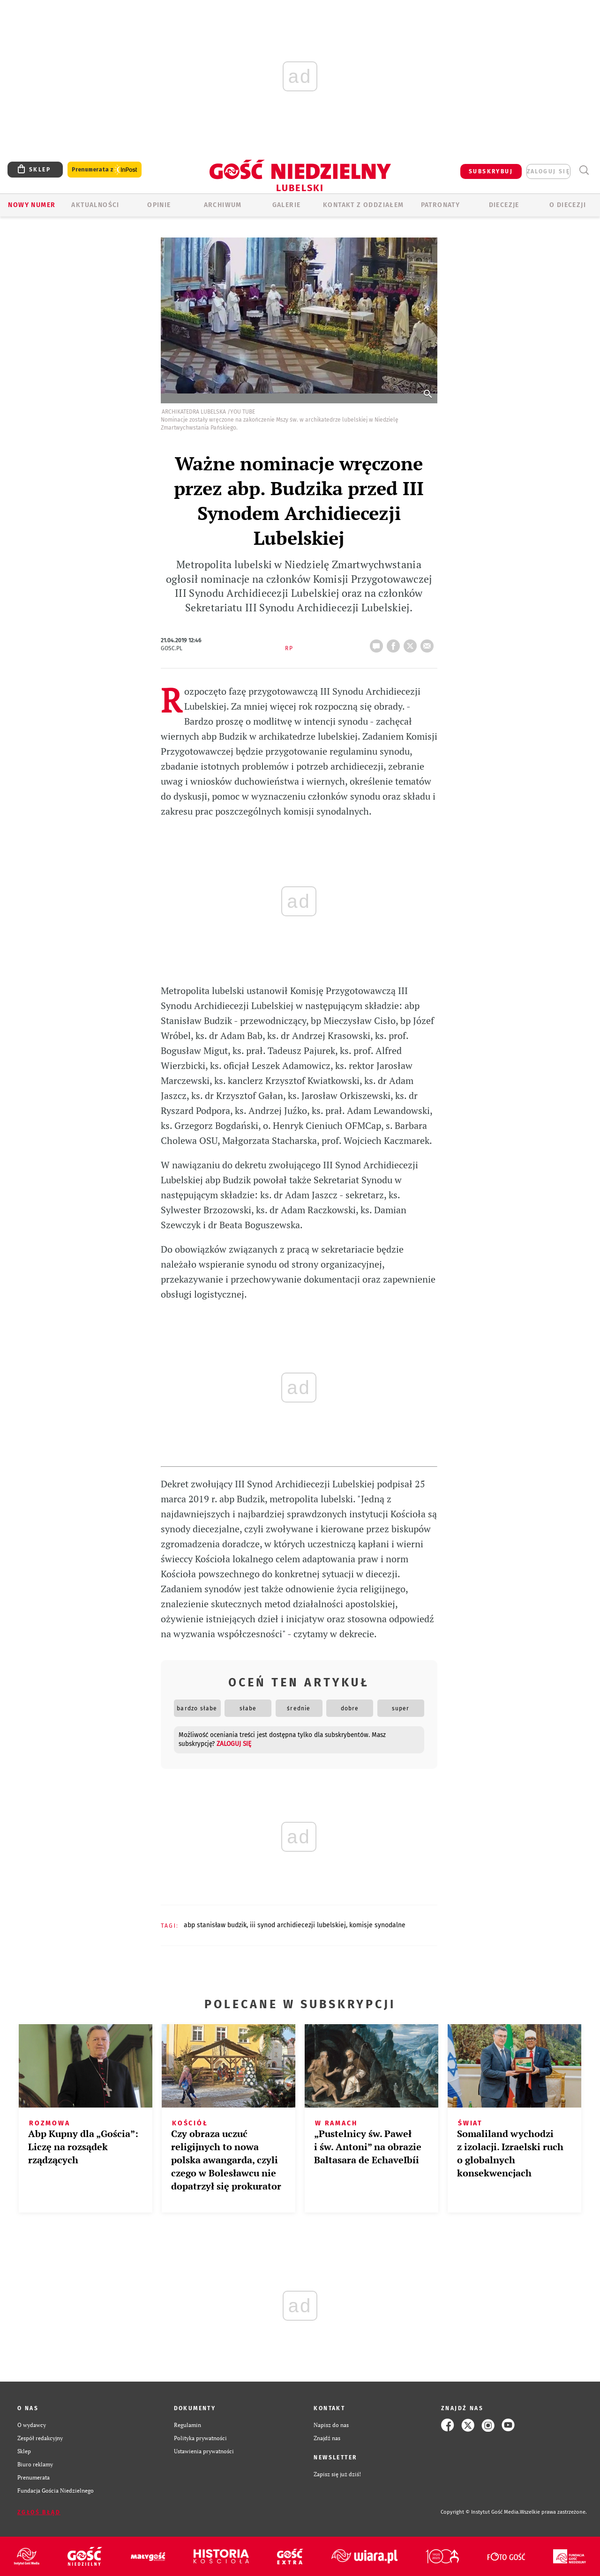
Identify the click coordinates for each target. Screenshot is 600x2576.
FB (395, 643)
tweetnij (412, 643)
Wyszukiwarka (583, 170)
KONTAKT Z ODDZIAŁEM (363, 205)
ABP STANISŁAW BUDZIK (215, 1925)
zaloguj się (548, 171)
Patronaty (440, 205)
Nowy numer (31, 205)
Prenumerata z (104, 169)
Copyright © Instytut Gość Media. (480, 2512)
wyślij (428, 643)
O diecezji (567, 205)
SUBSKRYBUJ (491, 171)
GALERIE (286, 205)
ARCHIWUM (223, 205)
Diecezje (504, 205)
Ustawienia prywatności (204, 2451)
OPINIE (159, 205)
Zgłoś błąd (38, 2512)
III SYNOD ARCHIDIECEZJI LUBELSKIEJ (298, 1925)
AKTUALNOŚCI (95, 205)
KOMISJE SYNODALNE (377, 1925)
